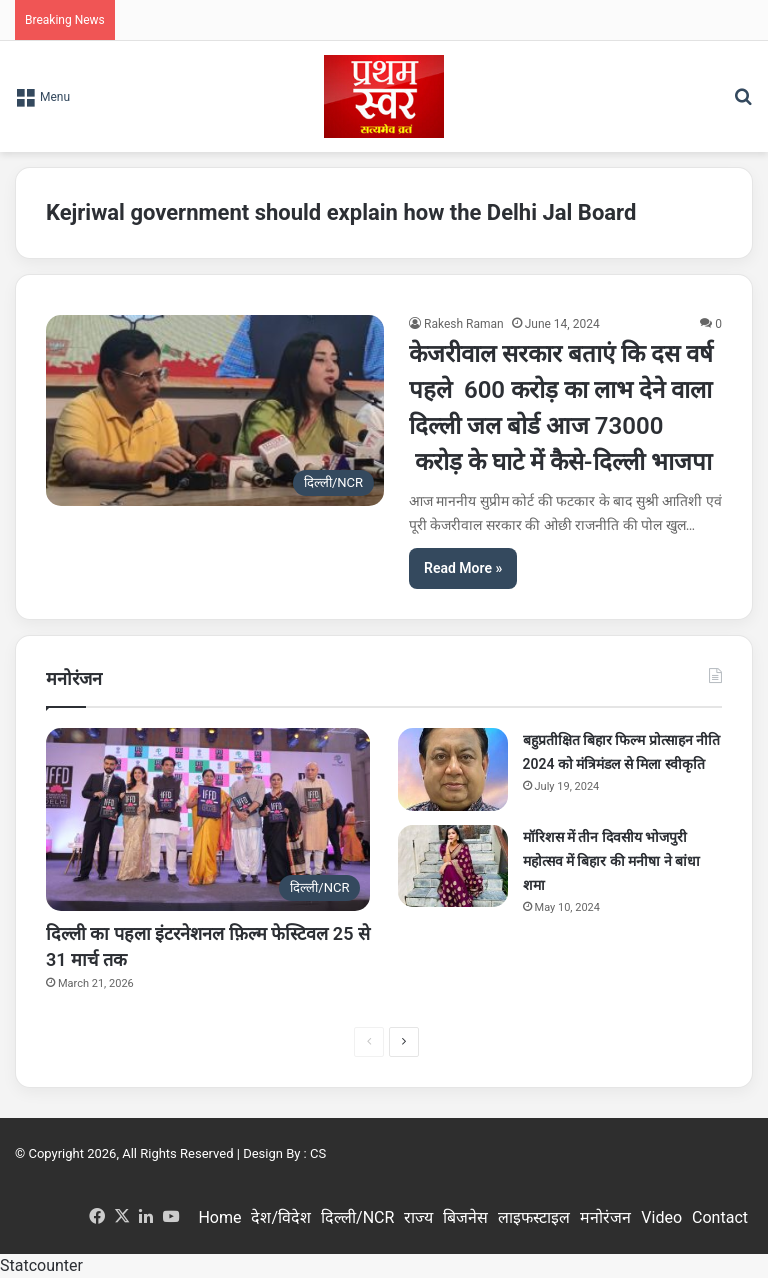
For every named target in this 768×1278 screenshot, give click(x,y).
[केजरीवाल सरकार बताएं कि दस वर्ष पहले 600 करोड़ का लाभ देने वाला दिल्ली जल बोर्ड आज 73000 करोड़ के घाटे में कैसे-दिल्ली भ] (215, 410)
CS (318, 1153)
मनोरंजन (605, 1217)
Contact (720, 1217)
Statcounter (41, 1265)
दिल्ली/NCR (357, 1217)
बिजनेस (465, 1217)
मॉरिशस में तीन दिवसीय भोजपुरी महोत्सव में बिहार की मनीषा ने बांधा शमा (612, 861)
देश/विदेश (281, 1217)
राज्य (418, 1217)
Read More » (463, 568)
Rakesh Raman (464, 324)
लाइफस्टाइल (534, 1217)
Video (661, 1217)
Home (219, 1217)
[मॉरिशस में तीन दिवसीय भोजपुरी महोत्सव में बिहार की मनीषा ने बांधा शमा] (453, 866)
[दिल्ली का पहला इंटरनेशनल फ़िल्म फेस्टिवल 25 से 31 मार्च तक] (208, 819)
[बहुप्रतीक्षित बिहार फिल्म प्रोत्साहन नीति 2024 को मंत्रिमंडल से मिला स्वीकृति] (453, 769)
